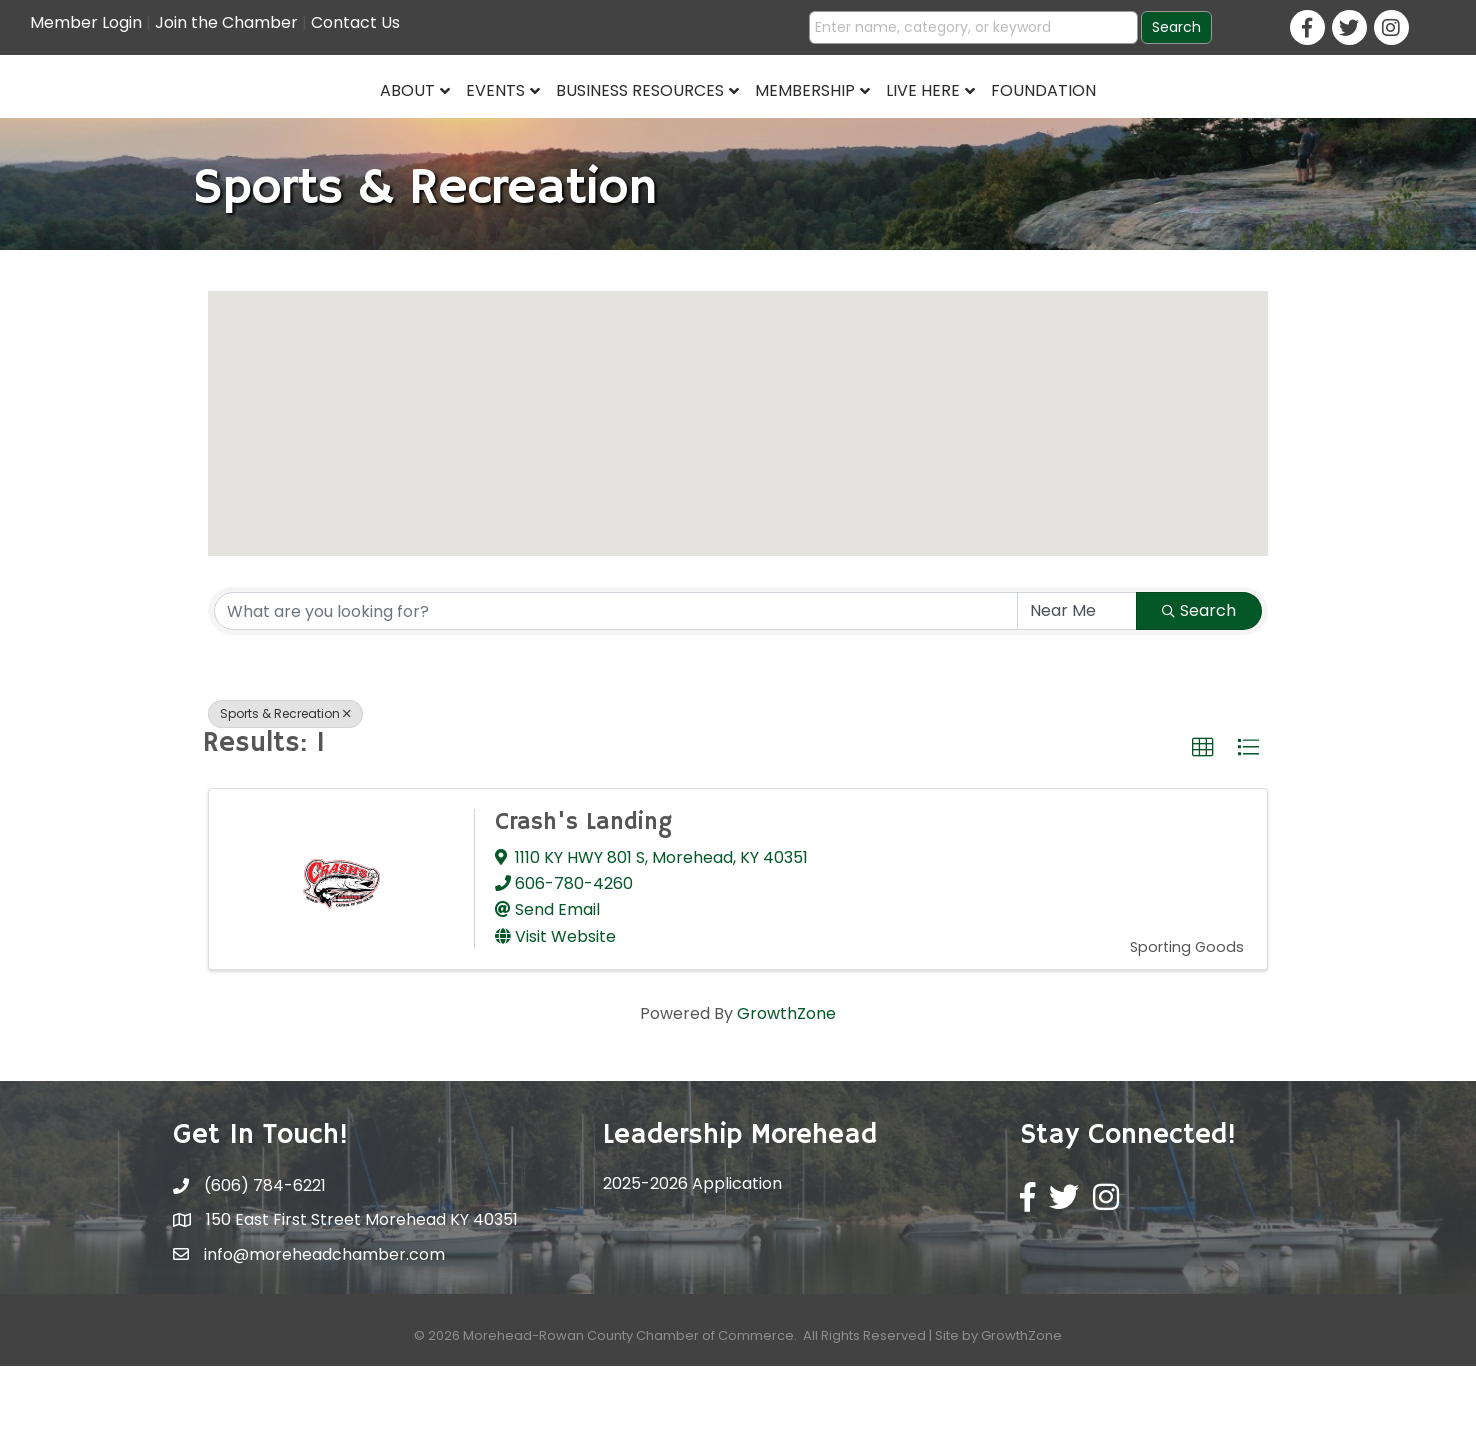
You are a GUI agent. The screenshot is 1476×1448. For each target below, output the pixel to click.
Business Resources (487, 126)
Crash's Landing (583, 904)
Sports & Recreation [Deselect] (285, 795)
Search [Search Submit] (1199, 692)
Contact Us (355, 22)
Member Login (86, 22)
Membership (959, 126)
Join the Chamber (226, 22)
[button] (738, 487)
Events (342, 126)
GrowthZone (786, 1095)
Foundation (1197, 126)
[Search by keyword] (616, 693)
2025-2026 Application (692, 1265)
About (254, 126)
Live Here (1077, 126)
